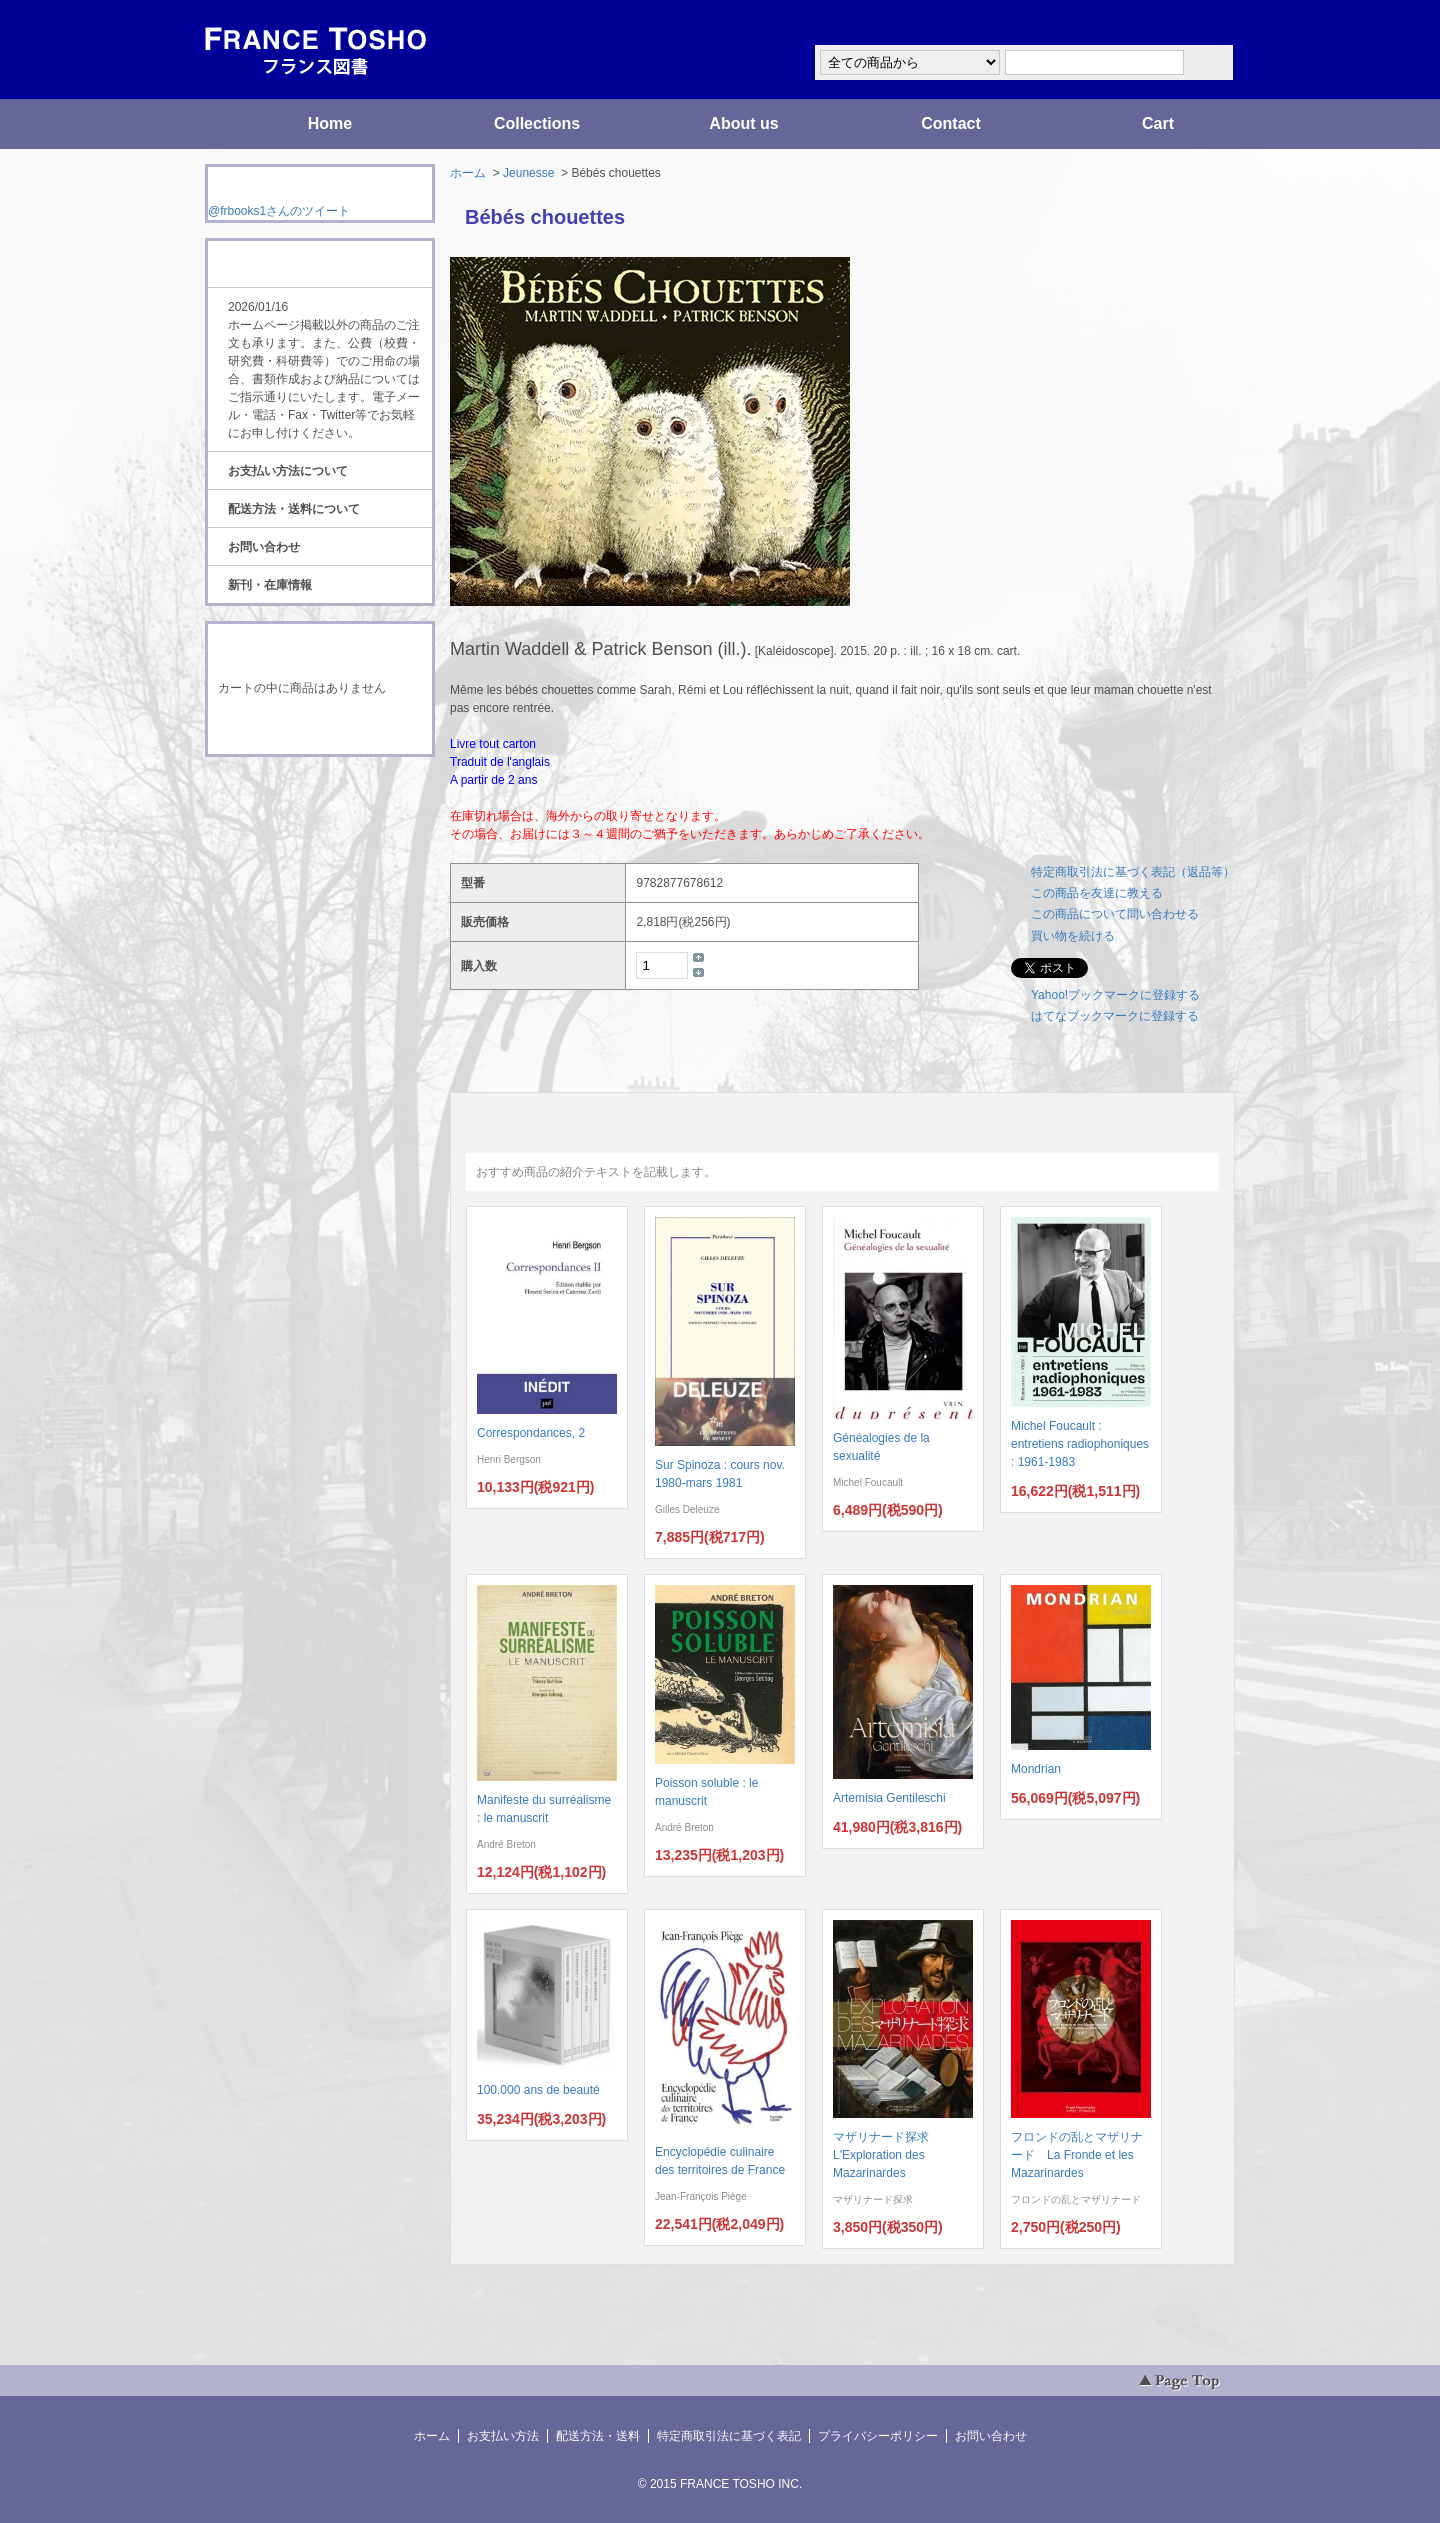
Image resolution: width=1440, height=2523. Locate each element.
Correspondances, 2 (531, 1433)
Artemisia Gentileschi (889, 1798)
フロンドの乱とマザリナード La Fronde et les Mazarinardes (1077, 2155)
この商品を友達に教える (1097, 893)
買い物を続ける (1073, 936)
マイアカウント (1175, 23)
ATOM (301, 812)
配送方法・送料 (598, 2436)
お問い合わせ (264, 547)
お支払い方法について (288, 471)
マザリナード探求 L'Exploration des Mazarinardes (887, 2155)
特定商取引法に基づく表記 (729, 2436)
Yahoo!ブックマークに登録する (1115, 995)
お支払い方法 (503, 2436)
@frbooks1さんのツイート (279, 211)
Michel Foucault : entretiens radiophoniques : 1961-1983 (1080, 1444)
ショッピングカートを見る (319, 728)
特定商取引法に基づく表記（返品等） (1133, 872)
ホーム (468, 173)
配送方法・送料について (294, 509)
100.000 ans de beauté (538, 2090)
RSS (288, 794)
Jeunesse (528, 173)
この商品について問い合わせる (1115, 914)
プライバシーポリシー (878, 2436)
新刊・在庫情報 (270, 585)
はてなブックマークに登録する (1115, 1016)
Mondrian (1036, 1769)
